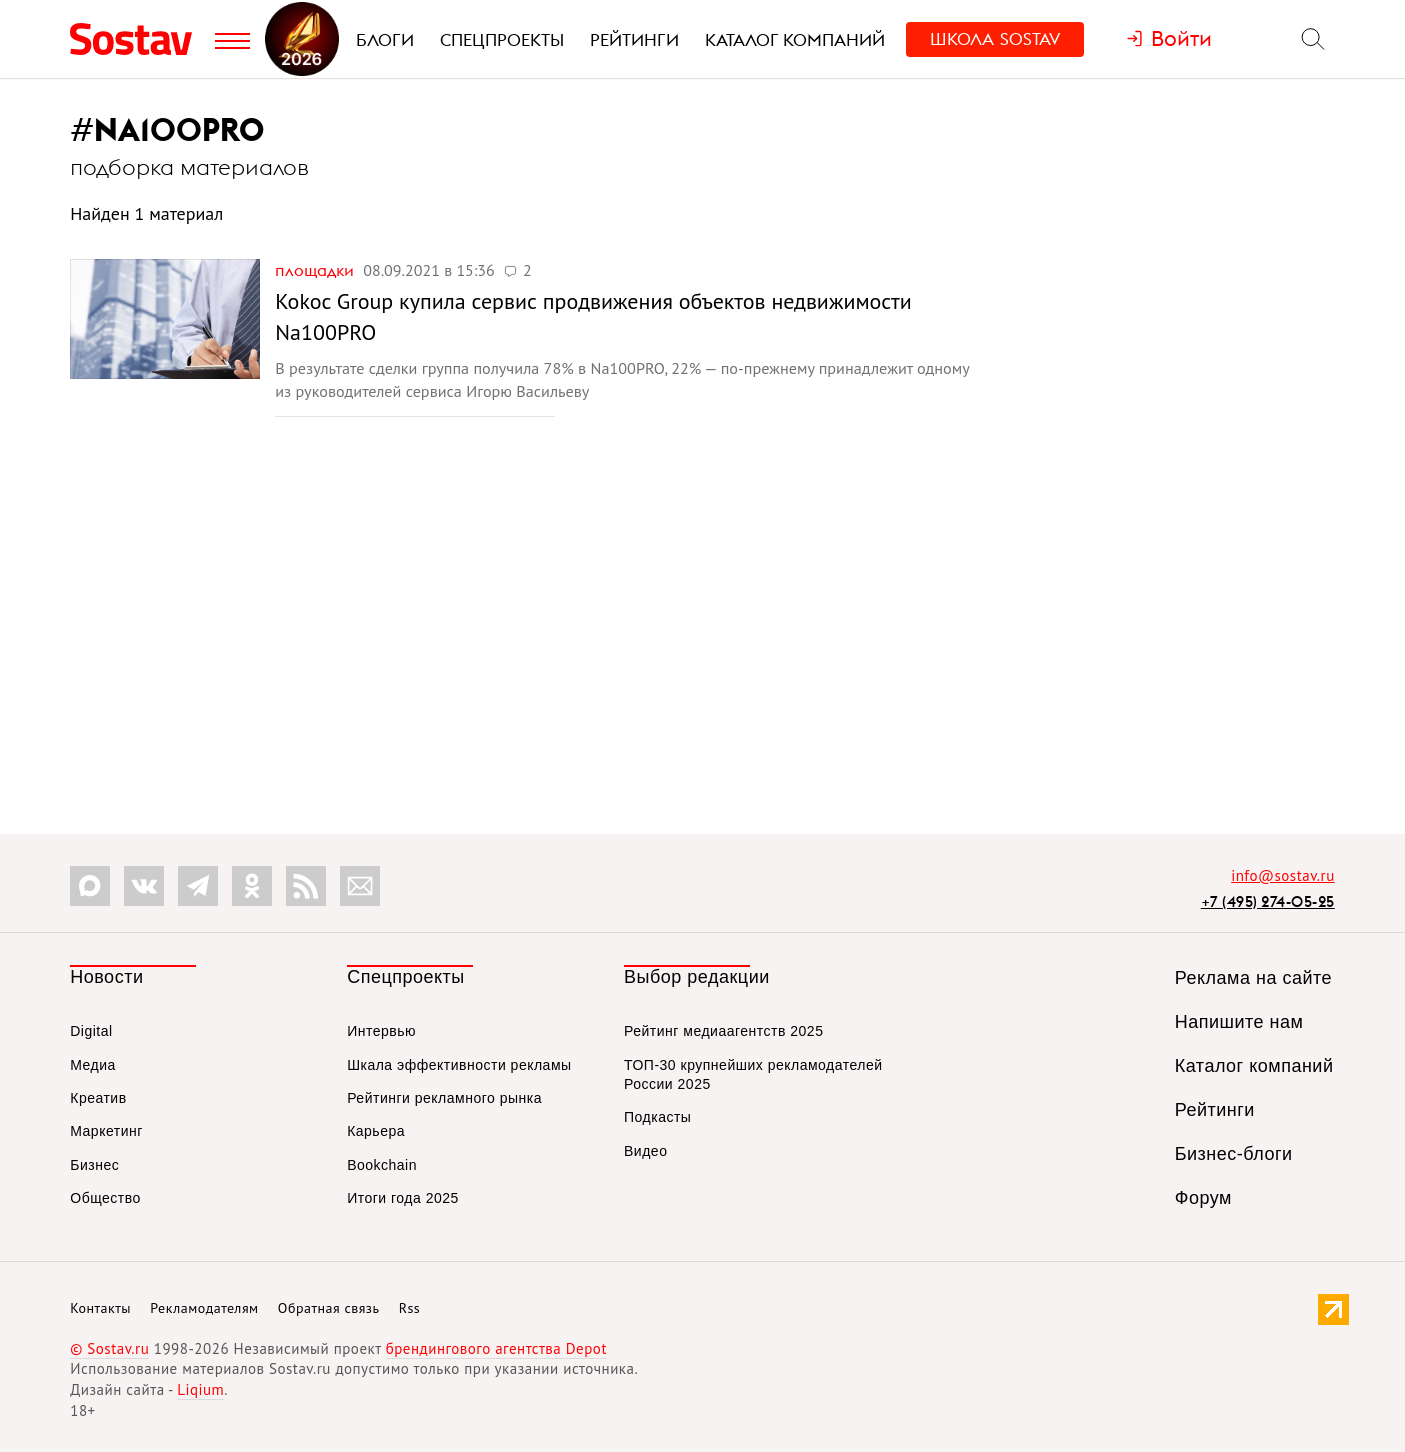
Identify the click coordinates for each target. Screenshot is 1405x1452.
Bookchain (382, 1165)
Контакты (100, 1308)
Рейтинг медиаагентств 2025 (723, 1031)
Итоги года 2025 (403, 1198)
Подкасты (657, 1117)
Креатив (98, 1098)
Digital (91, 1031)
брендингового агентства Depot (496, 1348)
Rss (409, 1308)
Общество (105, 1198)
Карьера (376, 1131)
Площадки (316, 270)
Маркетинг (106, 1131)
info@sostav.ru (1283, 875)
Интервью (381, 1031)
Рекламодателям (204, 1308)
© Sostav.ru (109, 1348)
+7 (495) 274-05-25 (1268, 901)
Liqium (200, 1389)
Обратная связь (329, 1308)
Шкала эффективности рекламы (459, 1065)
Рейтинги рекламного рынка (444, 1098)
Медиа (93, 1065)
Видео (645, 1151)
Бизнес (94, 1165)
